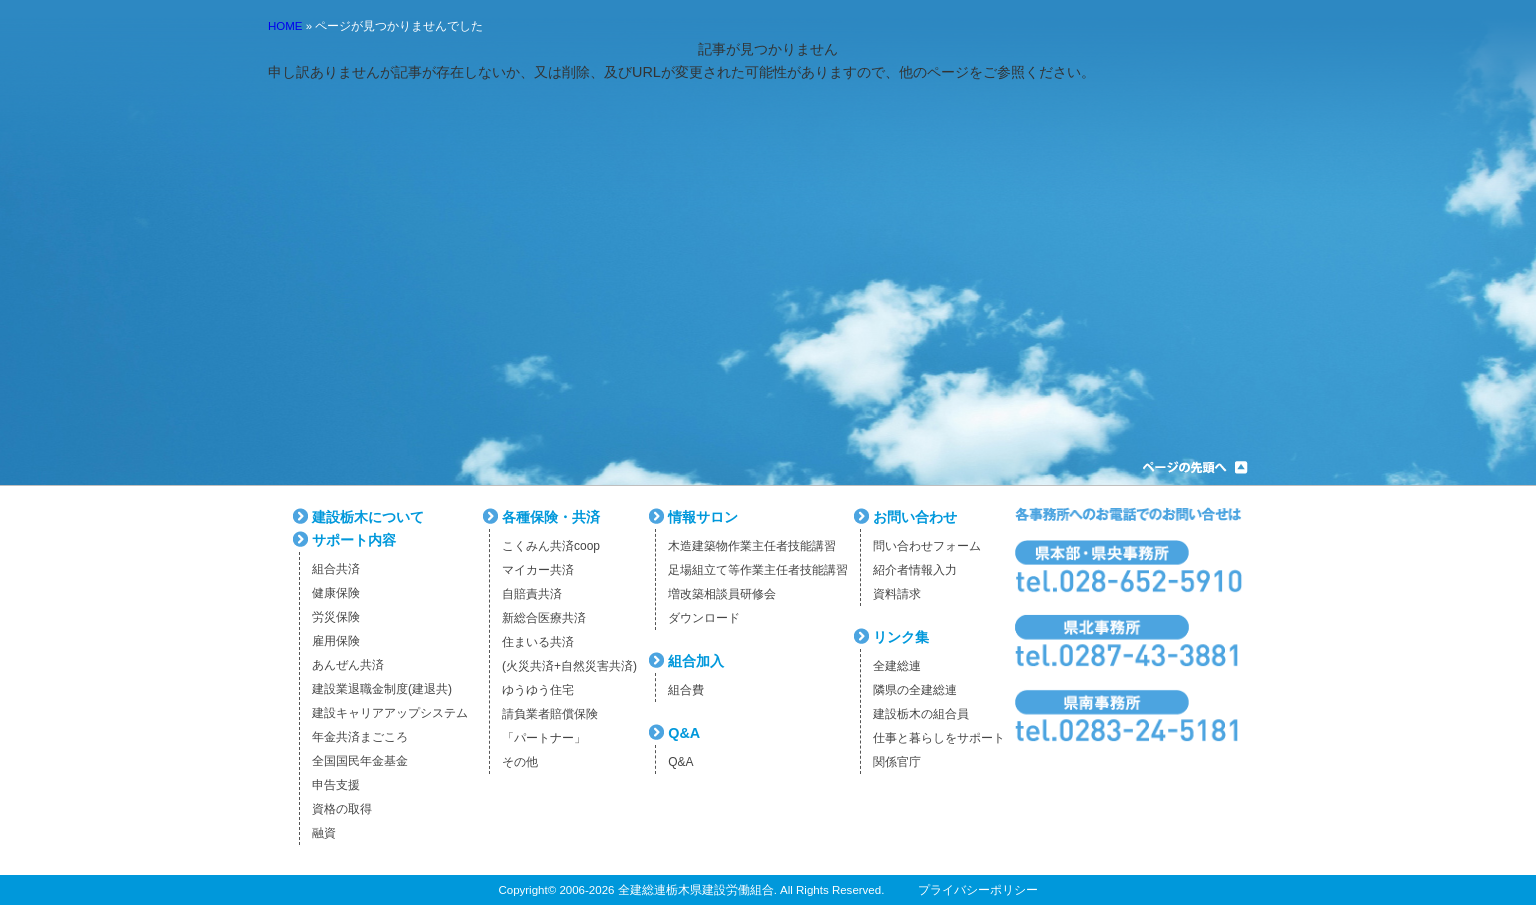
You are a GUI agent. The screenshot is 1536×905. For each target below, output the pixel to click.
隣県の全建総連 (915, 690)
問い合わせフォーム (927, 546)
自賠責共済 (532, 594)
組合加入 (696, 661)
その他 (520, 762)
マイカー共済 (538, 570)
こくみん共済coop (551, 546)
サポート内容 (354, 540)
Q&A (684, 733)
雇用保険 (336, 641)
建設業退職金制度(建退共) (382, 689)
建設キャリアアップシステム (390, 713)
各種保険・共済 (551, 517)
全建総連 (897, 666)
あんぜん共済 (348, 665)
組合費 (686, 690)
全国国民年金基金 (360, 761)
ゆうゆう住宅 (538, 690)
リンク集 (901, 637)
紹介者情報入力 (915, 570)
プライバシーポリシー (978, 890)
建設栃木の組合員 (921, 714)
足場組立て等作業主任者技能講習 (758, 570)
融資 (324, 833)
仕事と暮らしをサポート (939, 738)
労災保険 (336, 617)
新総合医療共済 (544, 618)
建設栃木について (368, 517)
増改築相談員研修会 (722, 594)
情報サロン (703, 517)
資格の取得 (342, 809)
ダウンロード (704, 618)
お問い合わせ (915, 517)
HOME (285, 26)
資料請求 (897, 594)
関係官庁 (897, 762)
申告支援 (336, 785)
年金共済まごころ (360, 737)
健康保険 (336, 593)
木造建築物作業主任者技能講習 (752, 546)
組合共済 (336, 569)
